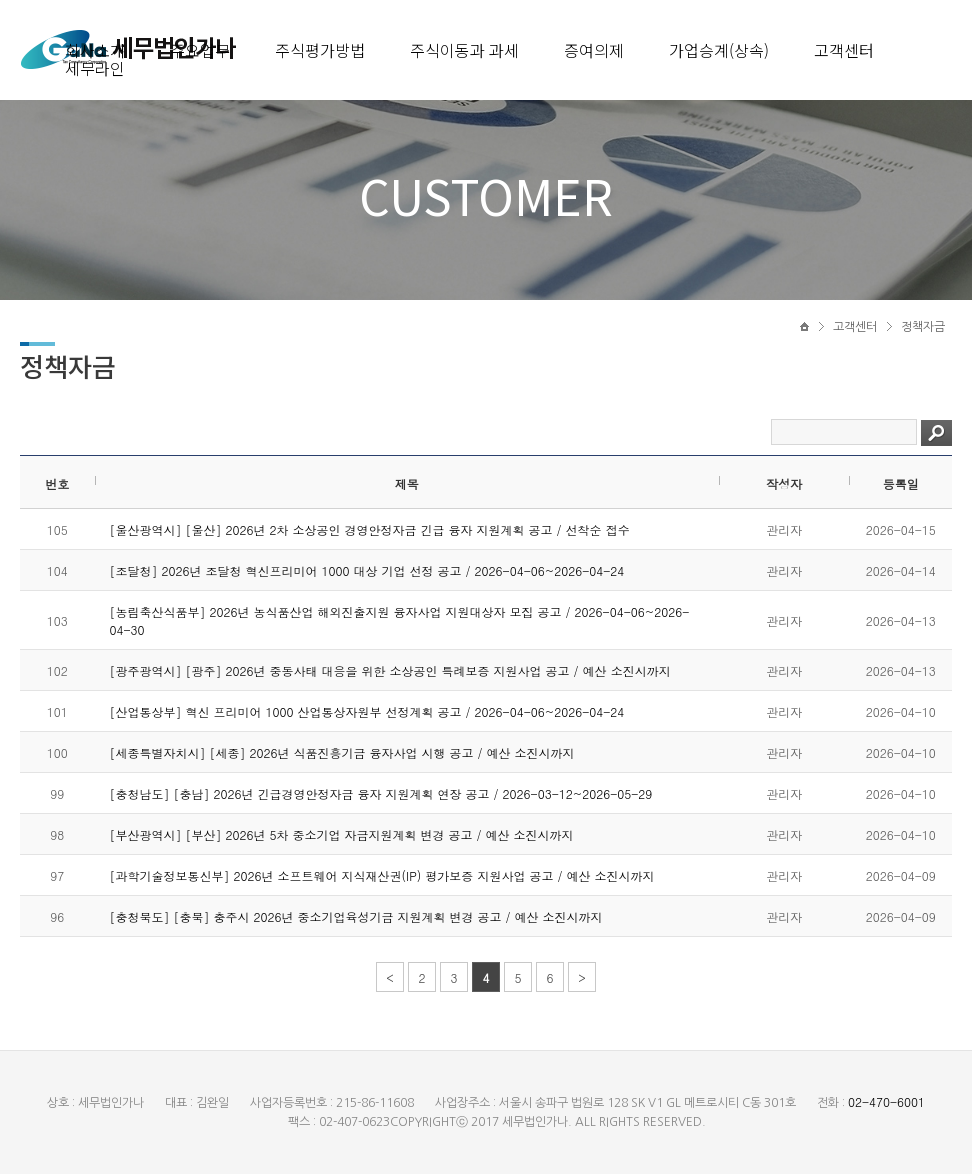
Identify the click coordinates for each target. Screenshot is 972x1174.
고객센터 (844, 50)
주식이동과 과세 (464, 50)
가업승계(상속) (719, 50)
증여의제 (594, 50)
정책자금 (923, 327)
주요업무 (200, 50)
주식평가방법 (320, 50)
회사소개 (95, 50)
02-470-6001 (886, 1101)
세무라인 (95, 68)
